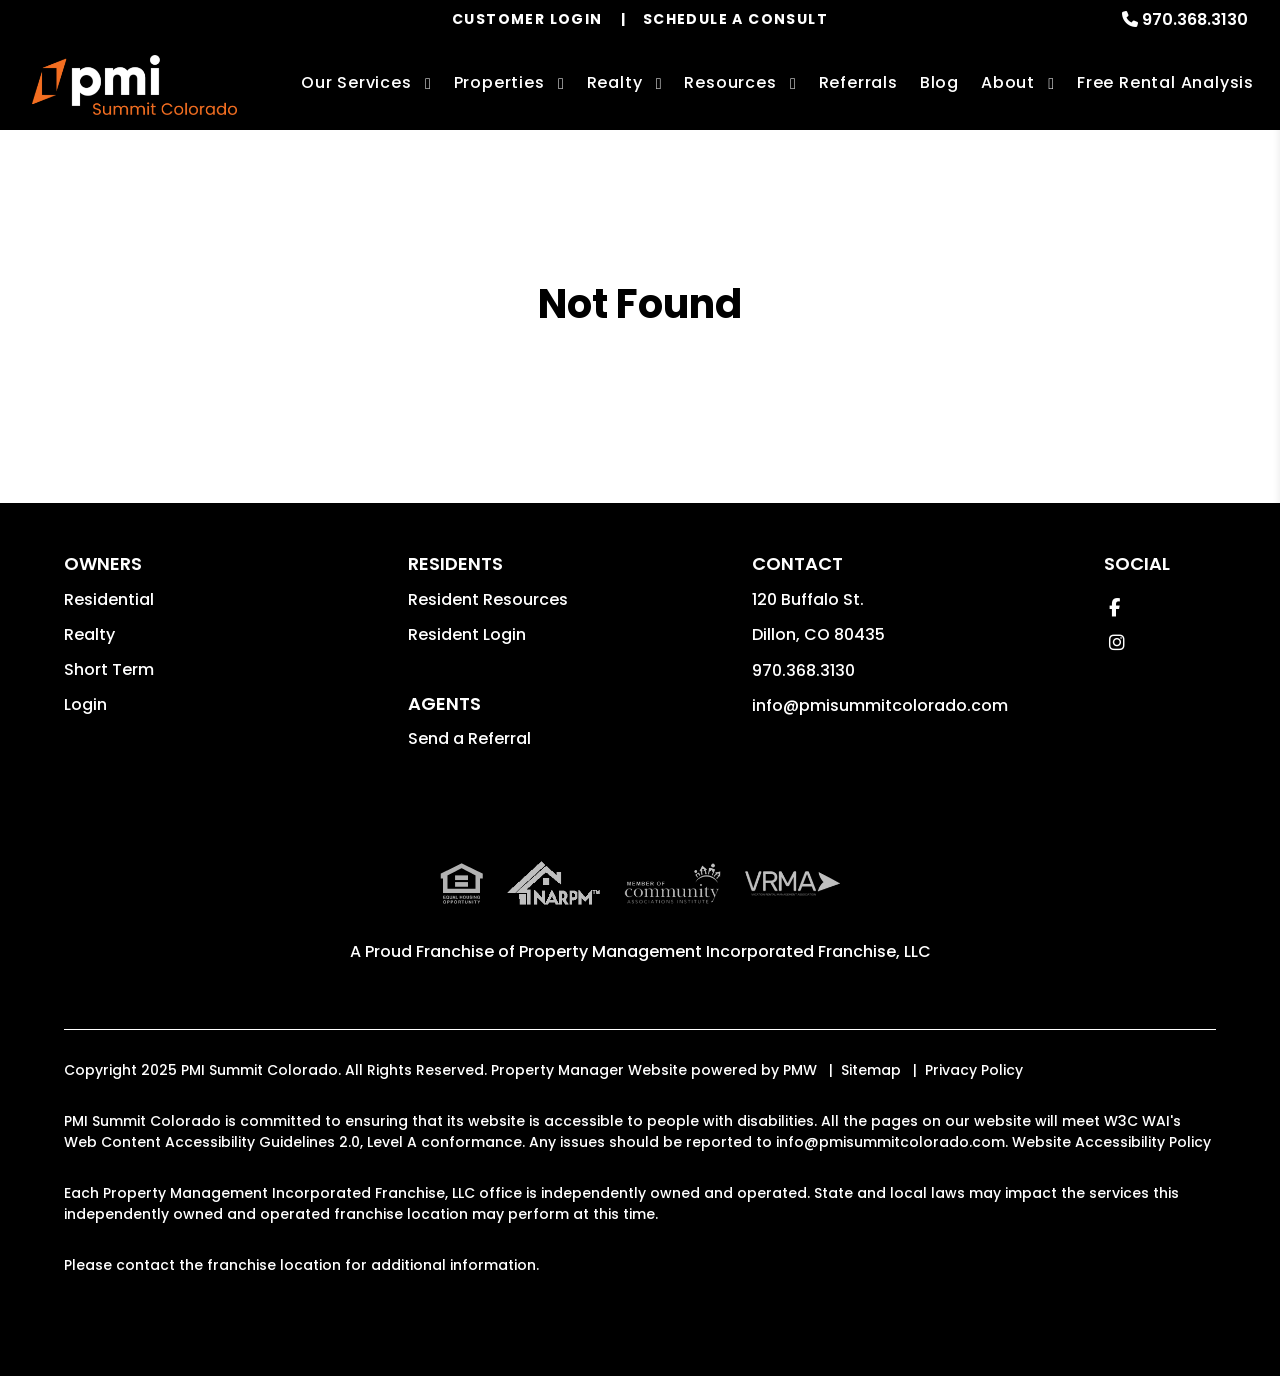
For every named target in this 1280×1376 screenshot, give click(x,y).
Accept (1121, 1322)
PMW (800, 1070)
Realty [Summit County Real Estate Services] (615, 82)
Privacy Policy (974, 1070)
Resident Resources (488, 599)
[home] (134, 85)
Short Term (109, 669)
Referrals (858, 82)
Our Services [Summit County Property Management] (356, 82)
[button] (1114, 607)
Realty (89, 634)
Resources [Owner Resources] (730, 82)
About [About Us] (1008, 82)
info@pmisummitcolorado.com (880, 705)
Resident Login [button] (467, 634)
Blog (939, 82)
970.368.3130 (1195, 19)
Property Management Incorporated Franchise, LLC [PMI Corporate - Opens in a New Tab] (725, 951)
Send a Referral (469, 738)
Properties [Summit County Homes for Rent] (499, 82)
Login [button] (85, 704)
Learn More (1006, 1322)
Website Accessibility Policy (1111, 1142)
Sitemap (871, 1070)
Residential (109, 599)
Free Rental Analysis (1165, 82)
